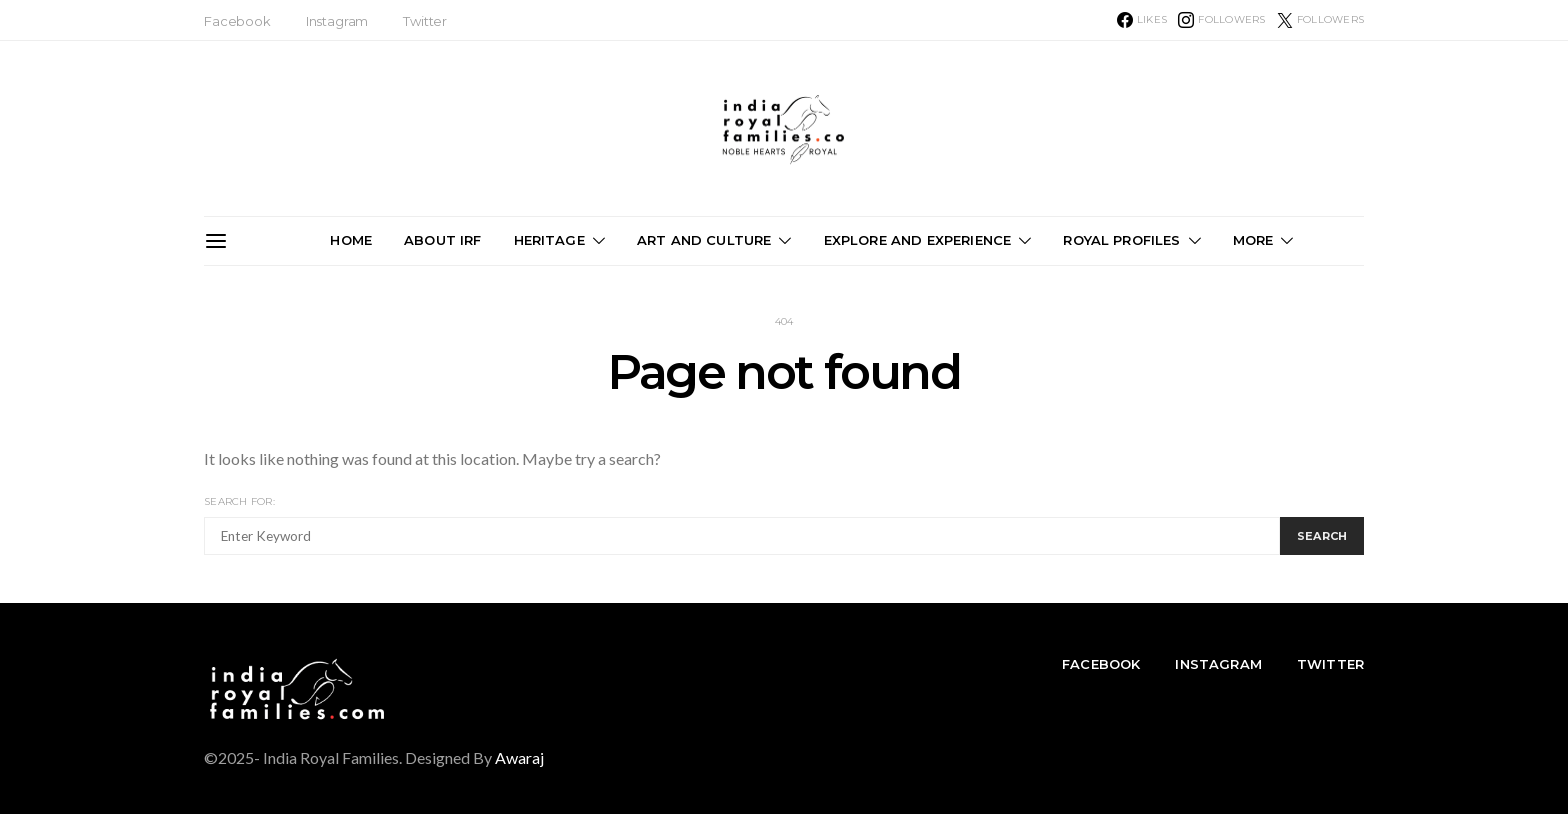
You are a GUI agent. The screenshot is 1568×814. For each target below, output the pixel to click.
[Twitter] (1320, 20)
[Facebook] (1142, 20)
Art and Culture (704, 240)
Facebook (237, 21)
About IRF (442, 240)
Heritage (549, 240)
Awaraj (519, 757)
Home (351, 240)
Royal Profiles (1121, 240)
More (1253, 240)
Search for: (239, 501)
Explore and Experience (918, 240)
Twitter (425, 21)
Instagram (337, 21)
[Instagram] (1221, 20)
